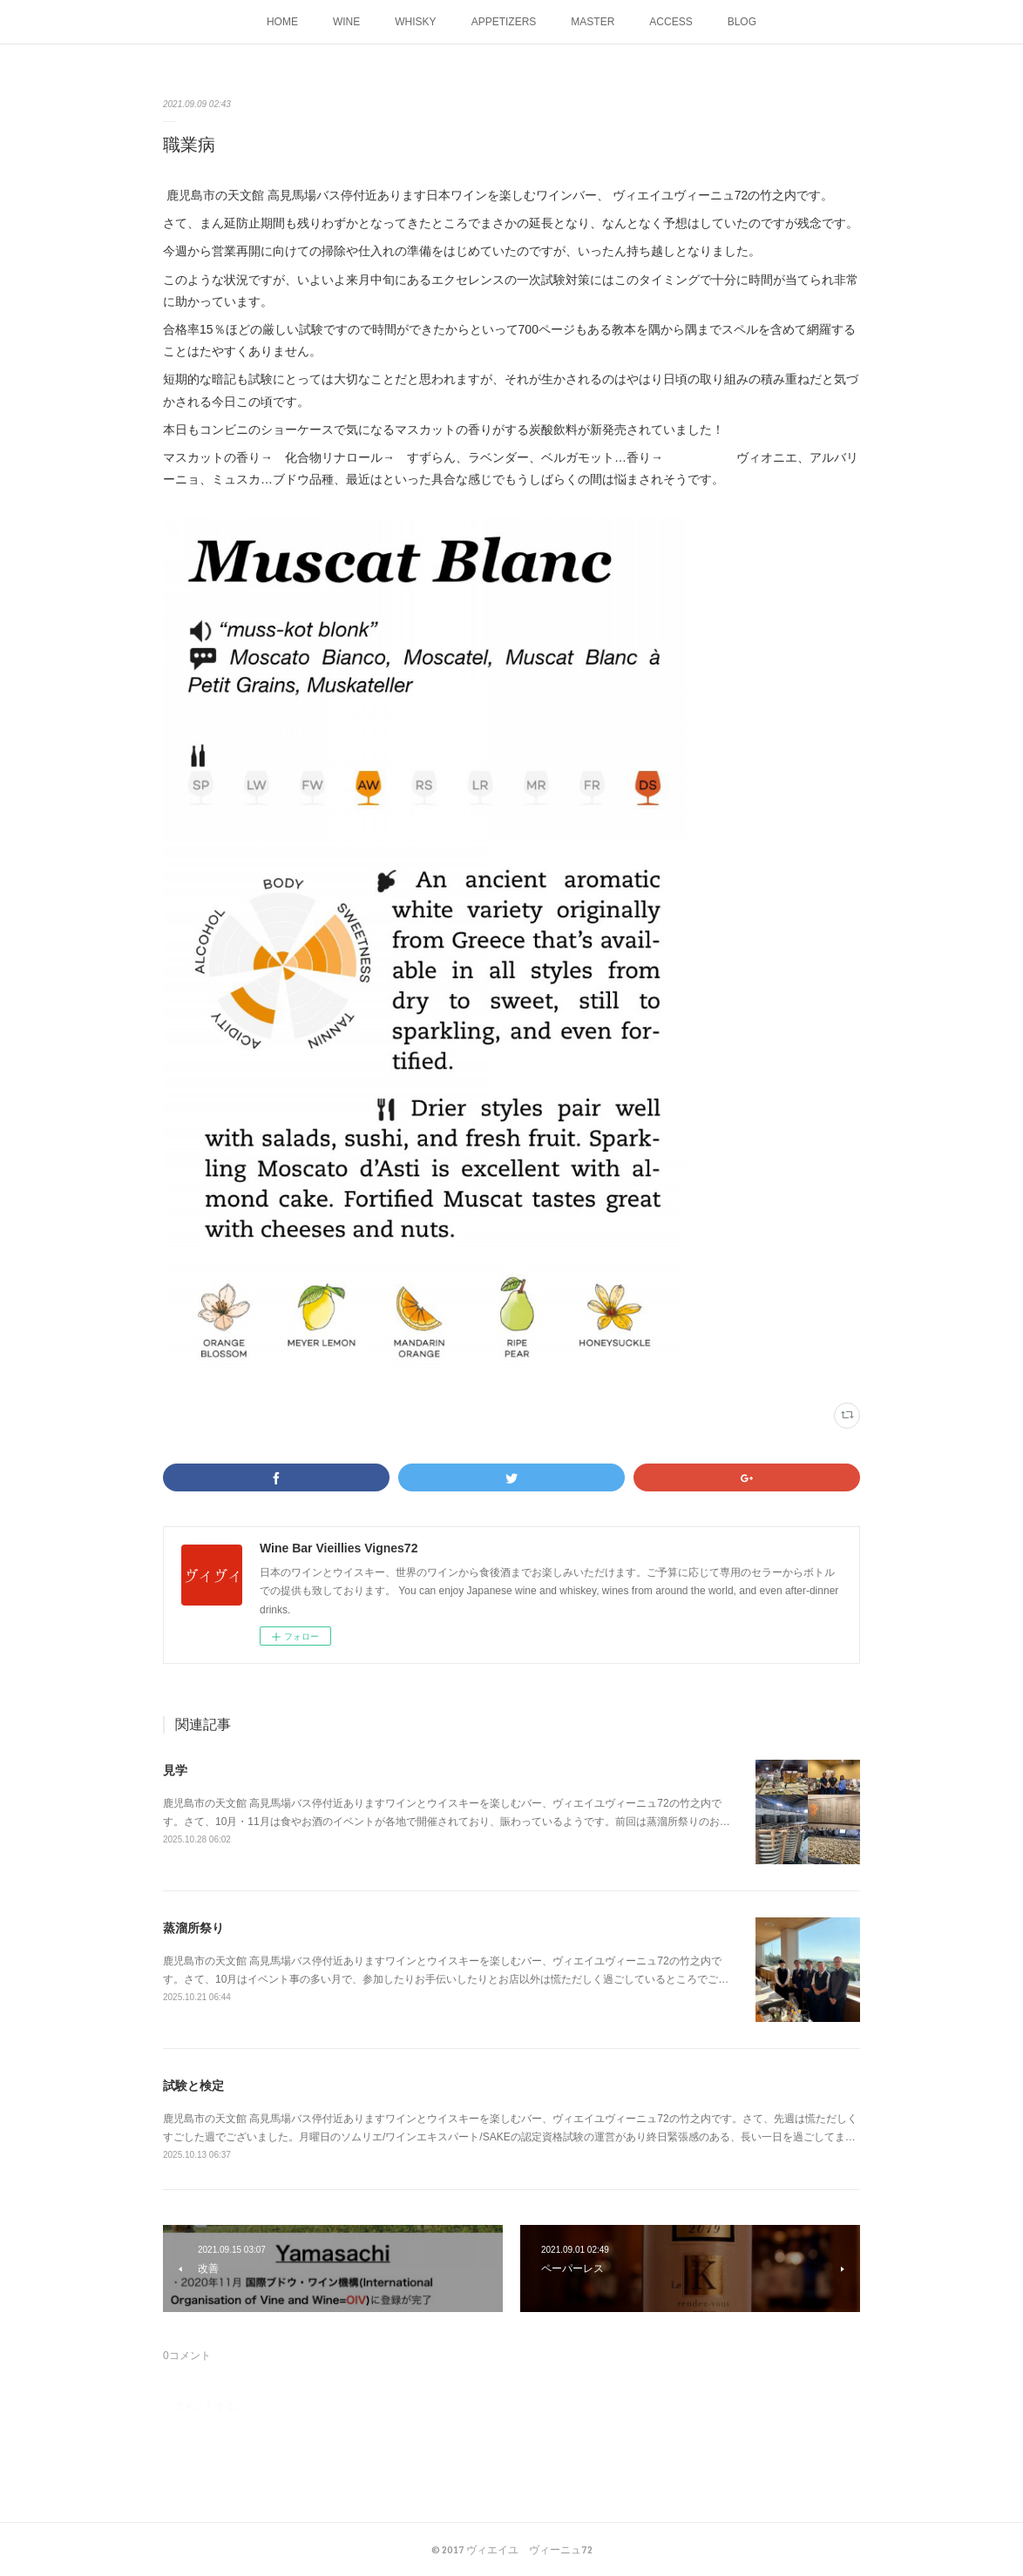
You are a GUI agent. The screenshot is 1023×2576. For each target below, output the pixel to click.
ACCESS (670, 22)
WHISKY (415, 22)
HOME (282, 22)
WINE (346, 22)
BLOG (742, 22)
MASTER (592, 22)
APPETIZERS (504, 22)
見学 (175, 1770)
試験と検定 (193, 2086)
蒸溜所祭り (193, 1928)
